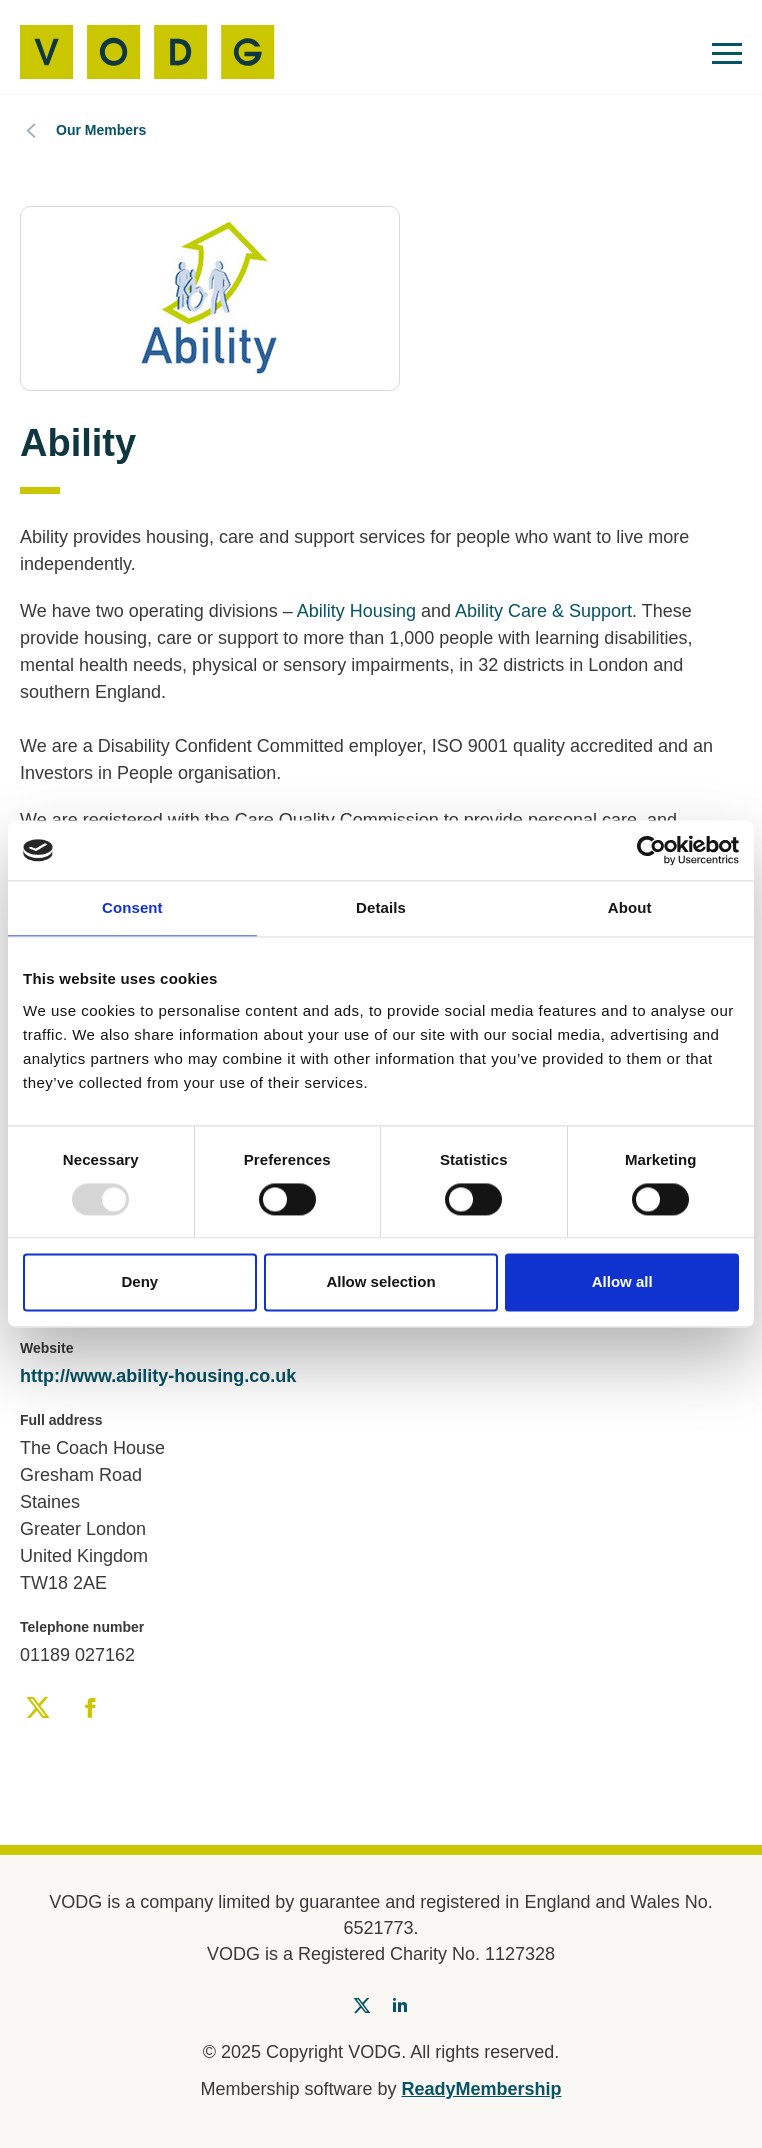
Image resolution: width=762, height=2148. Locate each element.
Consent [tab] (132, 907)
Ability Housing (356, 611)
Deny (139, 1282)
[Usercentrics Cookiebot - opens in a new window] (651, 850)
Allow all (622, 1282)
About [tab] (630, 907)
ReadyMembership (482, 2089)
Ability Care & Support (543, 611)
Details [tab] (381, 907)
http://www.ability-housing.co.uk (158, 1376)
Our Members (101, 130)
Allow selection (380, 1282)
